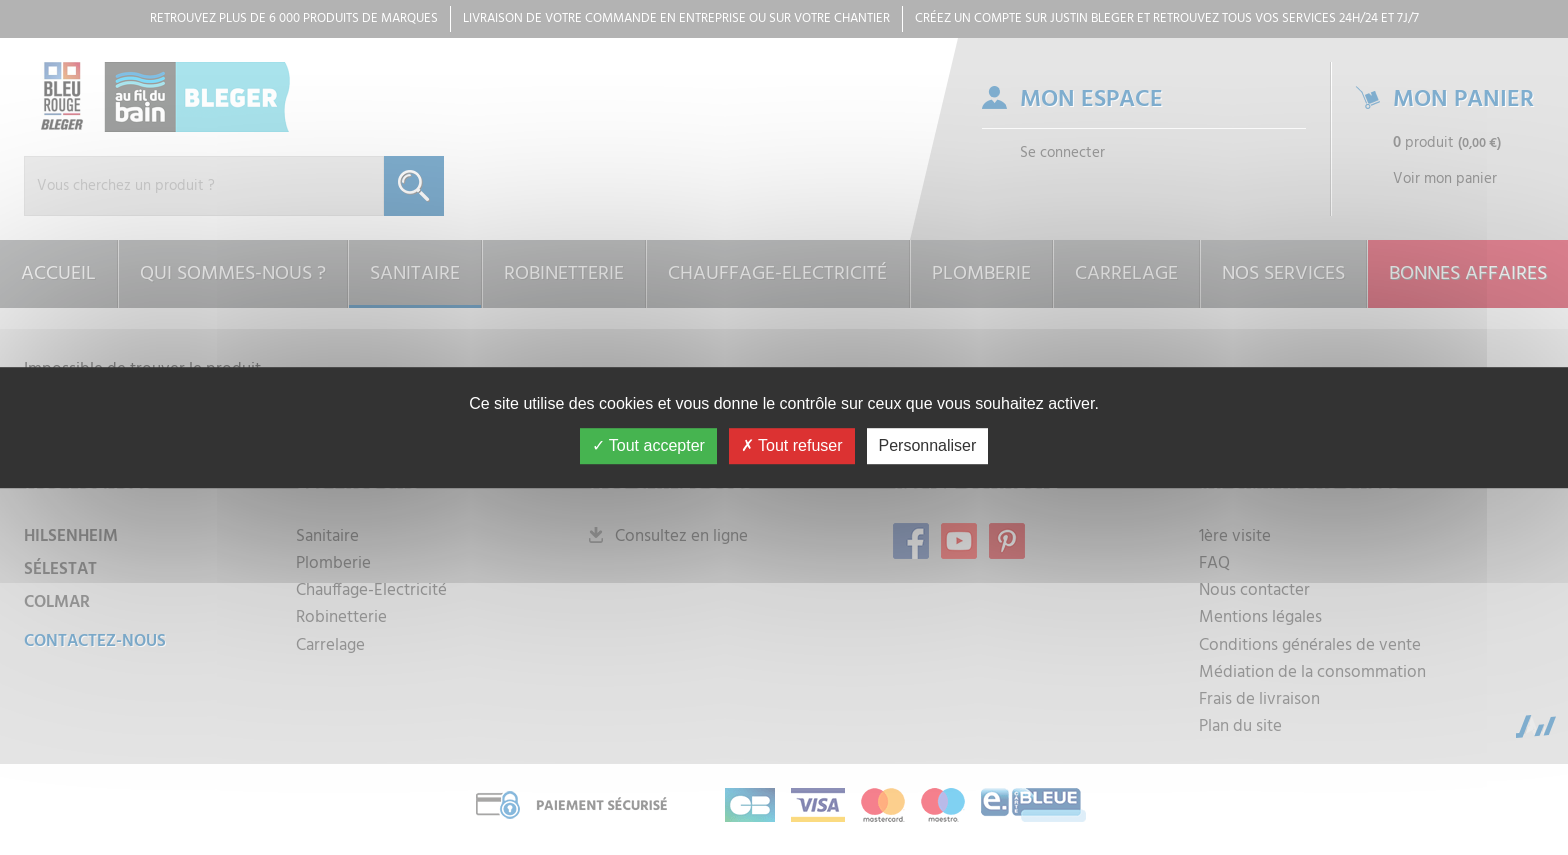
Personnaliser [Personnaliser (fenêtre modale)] (928, 445)
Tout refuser (792, 445)
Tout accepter (648, 445)
